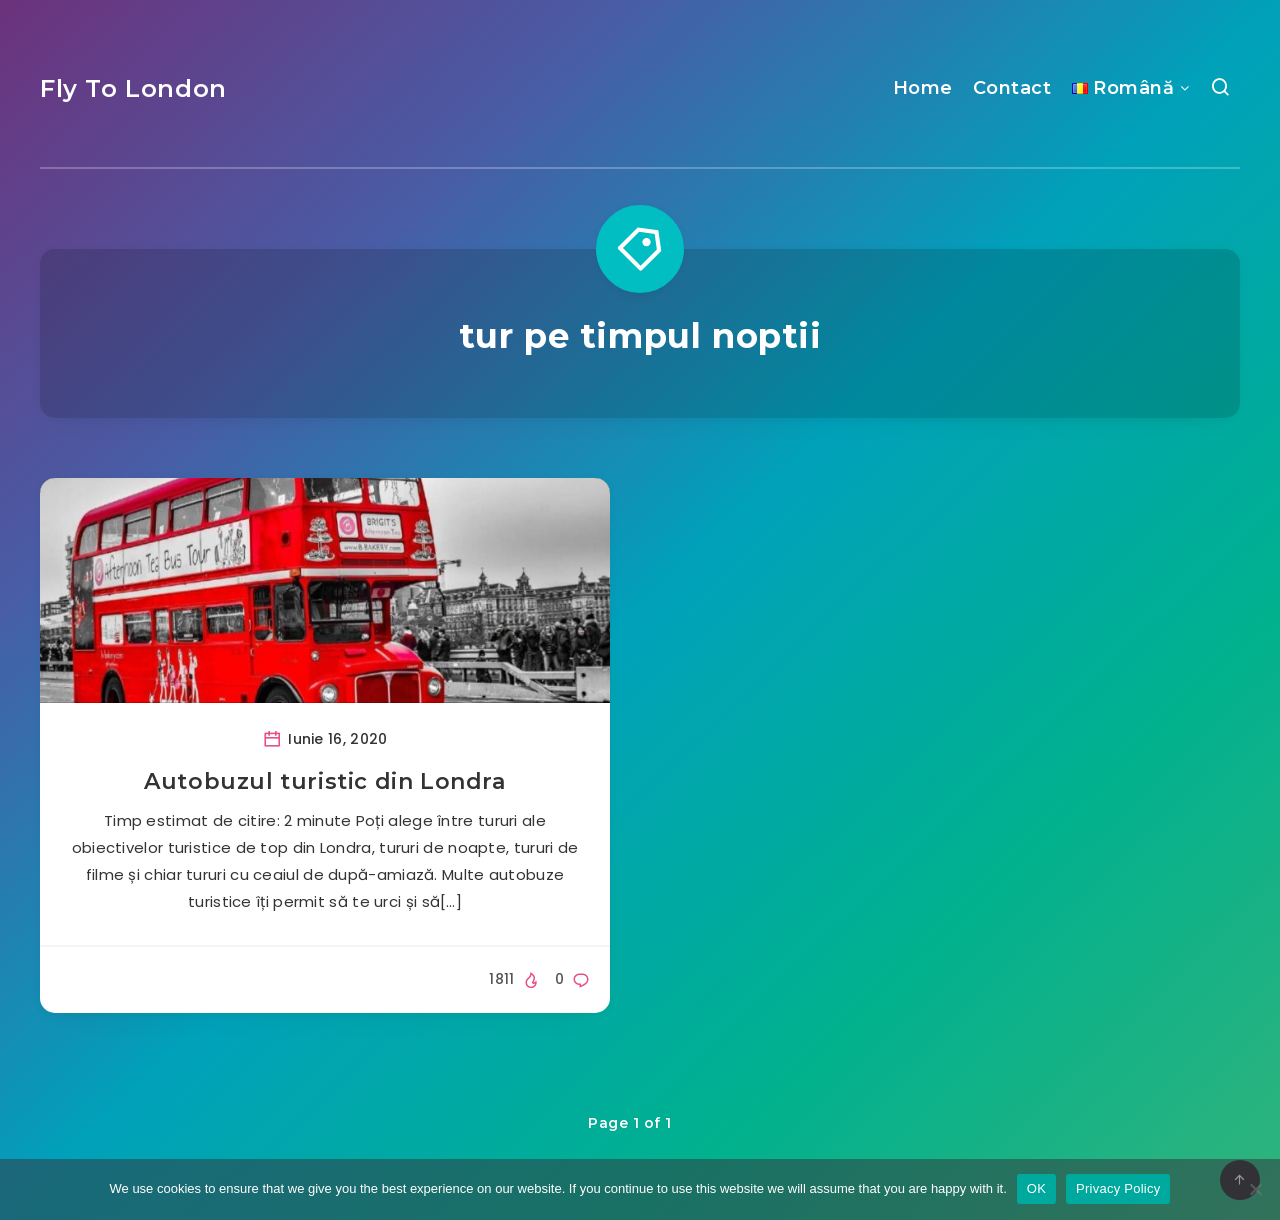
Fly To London (133, 88)
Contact (1012, 88)
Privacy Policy (1118, 1188)
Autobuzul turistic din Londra (324, 781)
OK (1036, 1188)
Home (923, 88)
